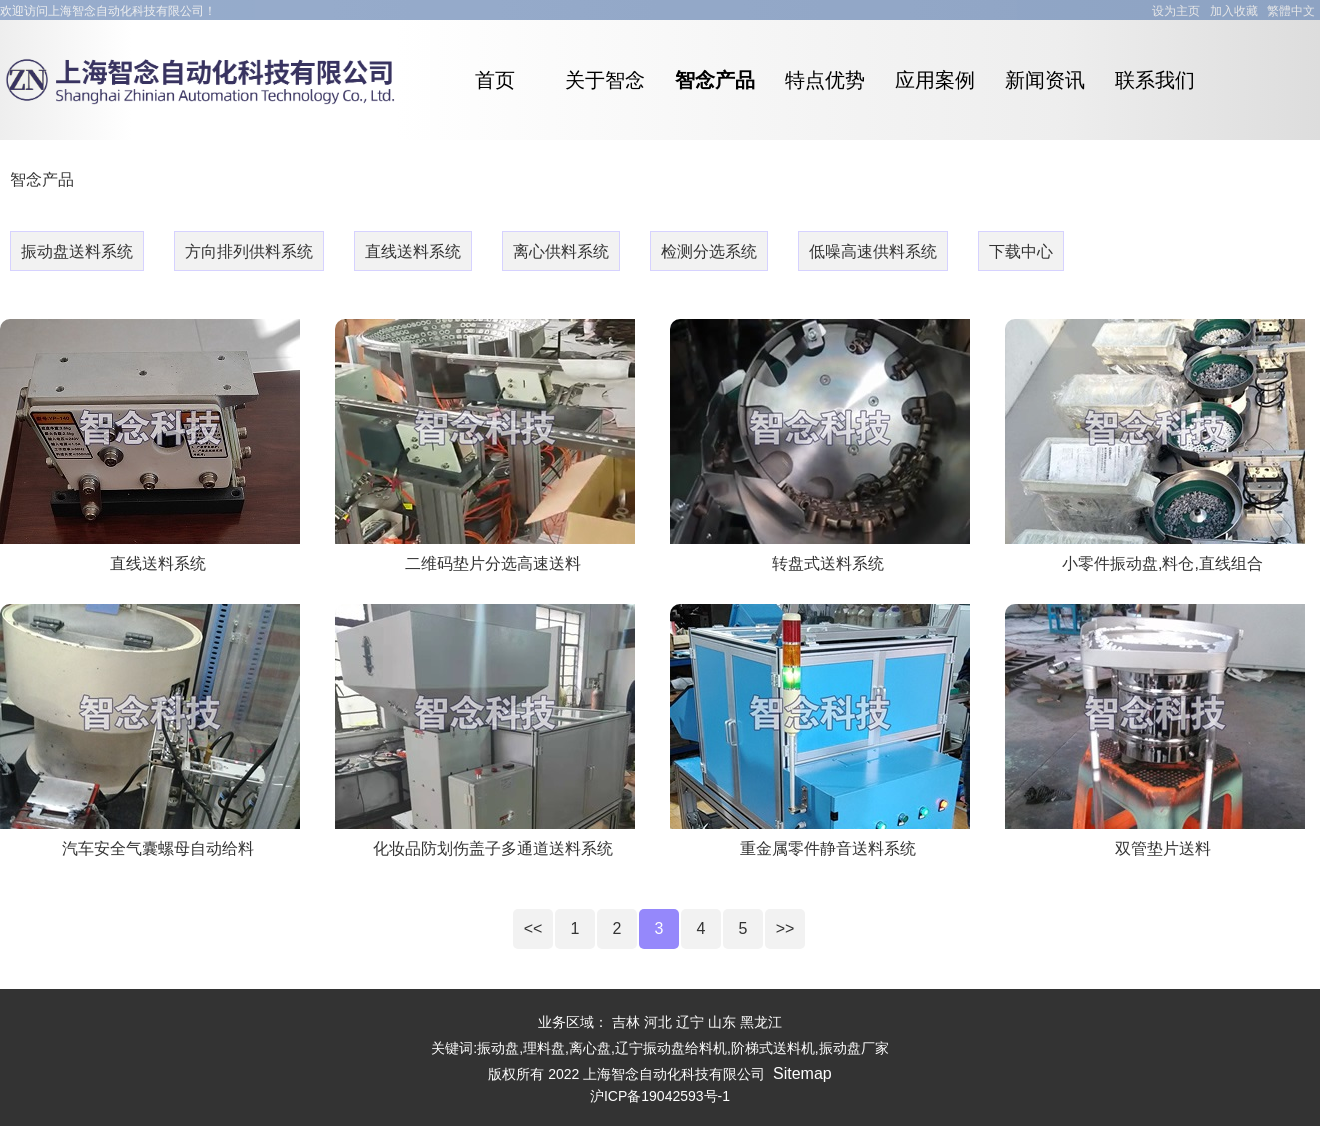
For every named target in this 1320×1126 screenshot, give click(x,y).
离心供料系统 (561, 251)
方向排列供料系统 (249, 251)
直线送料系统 (413, 251)
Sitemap (802, 1073)
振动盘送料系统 (77, 251)
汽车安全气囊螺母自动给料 (158, 848)
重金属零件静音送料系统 (828, 848)
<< (533, 928)
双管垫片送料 (1163, 848)
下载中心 (1021, 251)
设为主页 (1176, 11)
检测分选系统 (709, 251)
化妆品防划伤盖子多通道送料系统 (493, 848)
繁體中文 (1291, 11)
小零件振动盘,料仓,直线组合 (1162, 563)
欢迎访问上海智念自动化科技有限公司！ (108, 11)
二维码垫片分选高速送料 (493, 563)
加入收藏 (1234, 11)
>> (785, 928)
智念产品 (42, 179)
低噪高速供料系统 (873, 251)
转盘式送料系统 (828, 563)
